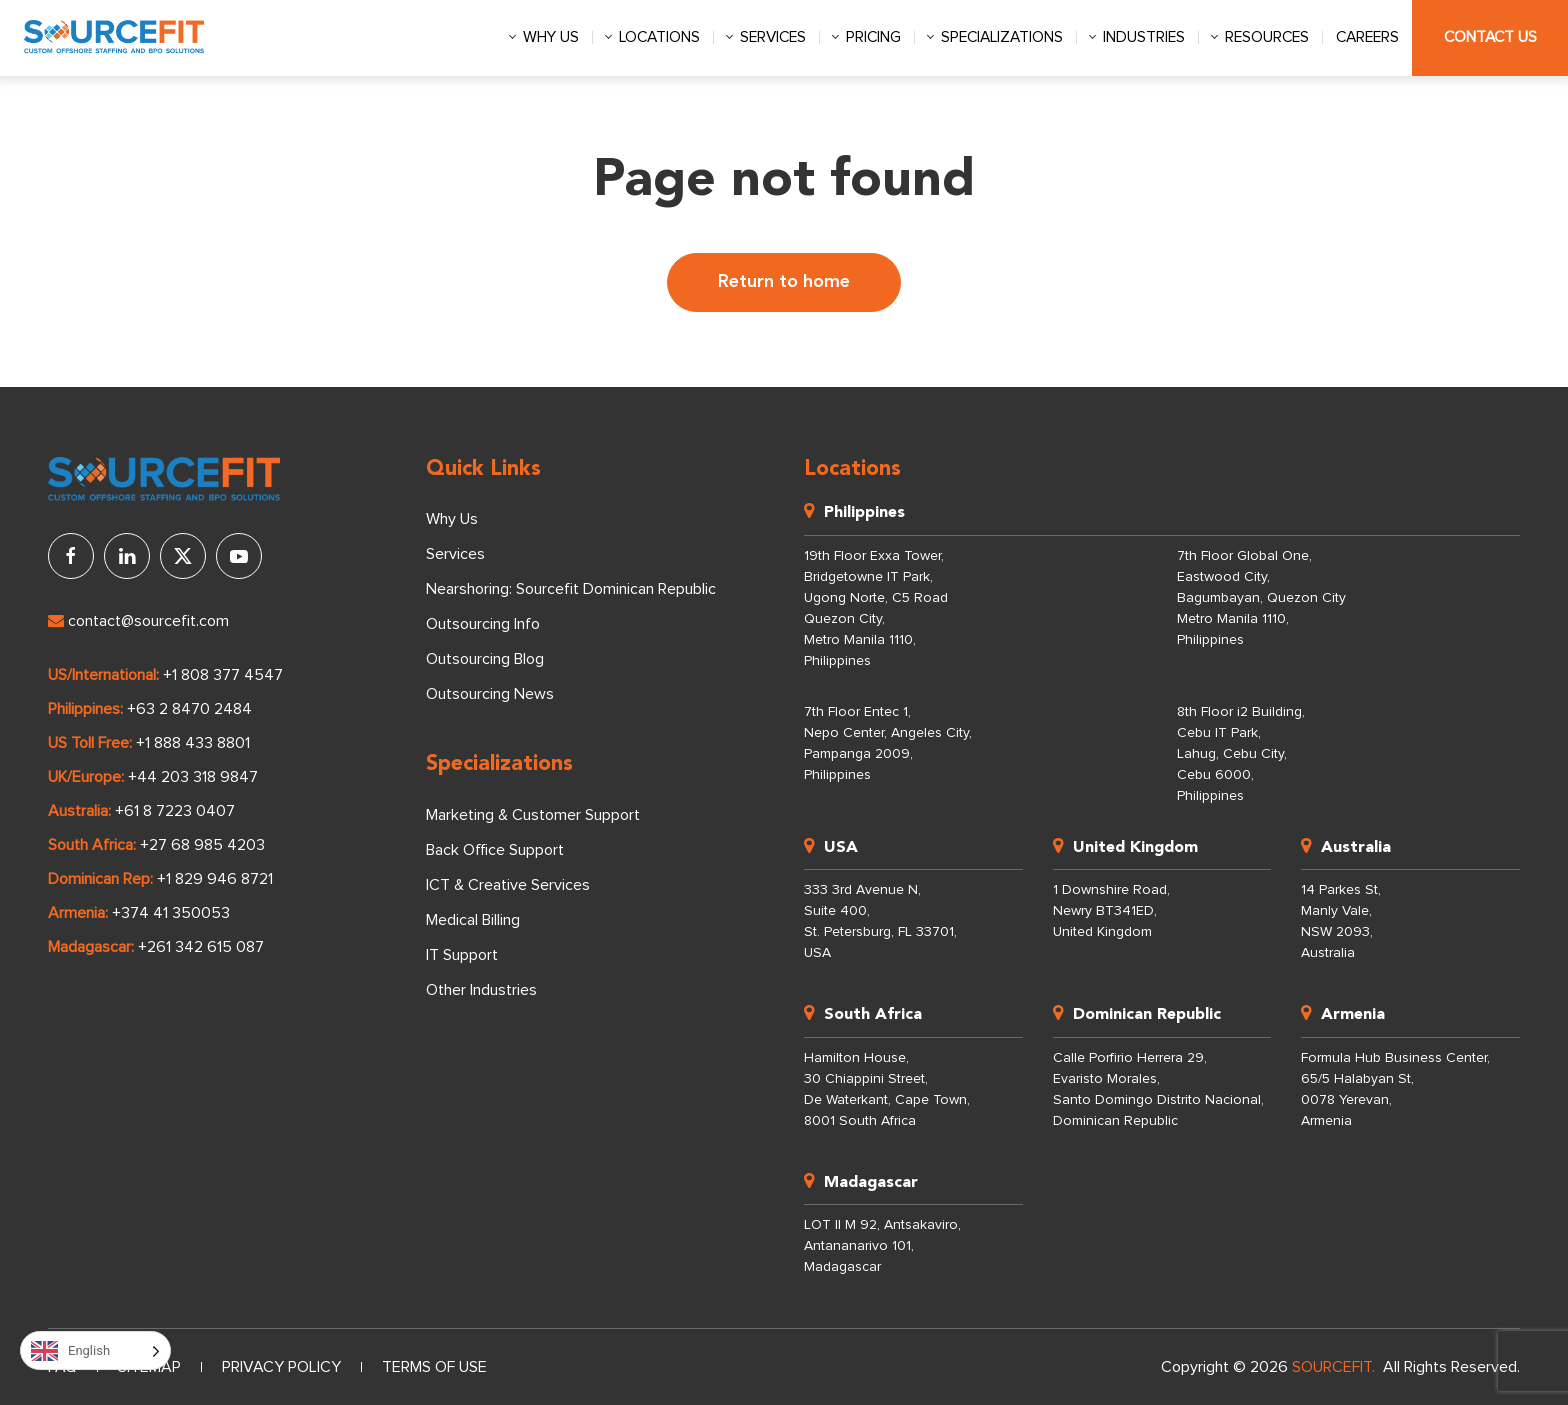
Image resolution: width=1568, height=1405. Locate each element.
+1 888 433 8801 (193, 743)
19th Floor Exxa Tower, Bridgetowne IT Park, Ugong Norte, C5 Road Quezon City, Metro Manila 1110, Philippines (876, 608)
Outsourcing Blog (485, 659)
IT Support (462, 955)
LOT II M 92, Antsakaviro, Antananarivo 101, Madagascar (882, 1246)
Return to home (784, 282)
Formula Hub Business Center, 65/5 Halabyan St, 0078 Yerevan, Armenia (1395, 1089)
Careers (1367, 37)
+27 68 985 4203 (202, 845)
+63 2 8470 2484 (189, 709)
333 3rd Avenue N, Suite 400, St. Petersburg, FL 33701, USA (880, 921)
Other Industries (481, 990)
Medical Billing (473, 920)
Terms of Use (434, 1367)
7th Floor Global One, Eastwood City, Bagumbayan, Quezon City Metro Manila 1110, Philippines (1261, 598)
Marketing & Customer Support (533, 815)
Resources (1267, 37)
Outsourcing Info (483, 624)
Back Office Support (495, 850)
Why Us (452, 519)
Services (773, 37)
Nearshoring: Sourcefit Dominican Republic (571, 589)
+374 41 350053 (171, 913)
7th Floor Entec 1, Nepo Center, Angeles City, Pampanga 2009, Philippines (888, 743)
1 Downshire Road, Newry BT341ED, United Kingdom (1111, 911)
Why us (551, 37)
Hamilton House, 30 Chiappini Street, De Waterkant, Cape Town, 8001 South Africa (887, 1089)
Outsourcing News (490, 694)
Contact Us (1490, 37)
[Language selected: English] (95, 1350)
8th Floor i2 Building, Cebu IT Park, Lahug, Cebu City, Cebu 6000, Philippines (1241, 754)
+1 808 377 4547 (223, 675)
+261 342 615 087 (201, 947)
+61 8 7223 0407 (175, 811)
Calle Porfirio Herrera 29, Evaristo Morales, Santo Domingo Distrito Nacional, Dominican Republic (1158, 1089)
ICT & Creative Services (508, 885)
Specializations (1002, 37)
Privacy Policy (281, 1367)
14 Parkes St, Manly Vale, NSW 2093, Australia (1341, 921)
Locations (659, 37)
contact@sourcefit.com (138, 621)
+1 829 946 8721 (215, 879)
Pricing (873, 37)
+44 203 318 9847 (193, 777)
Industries (1144, 37)
